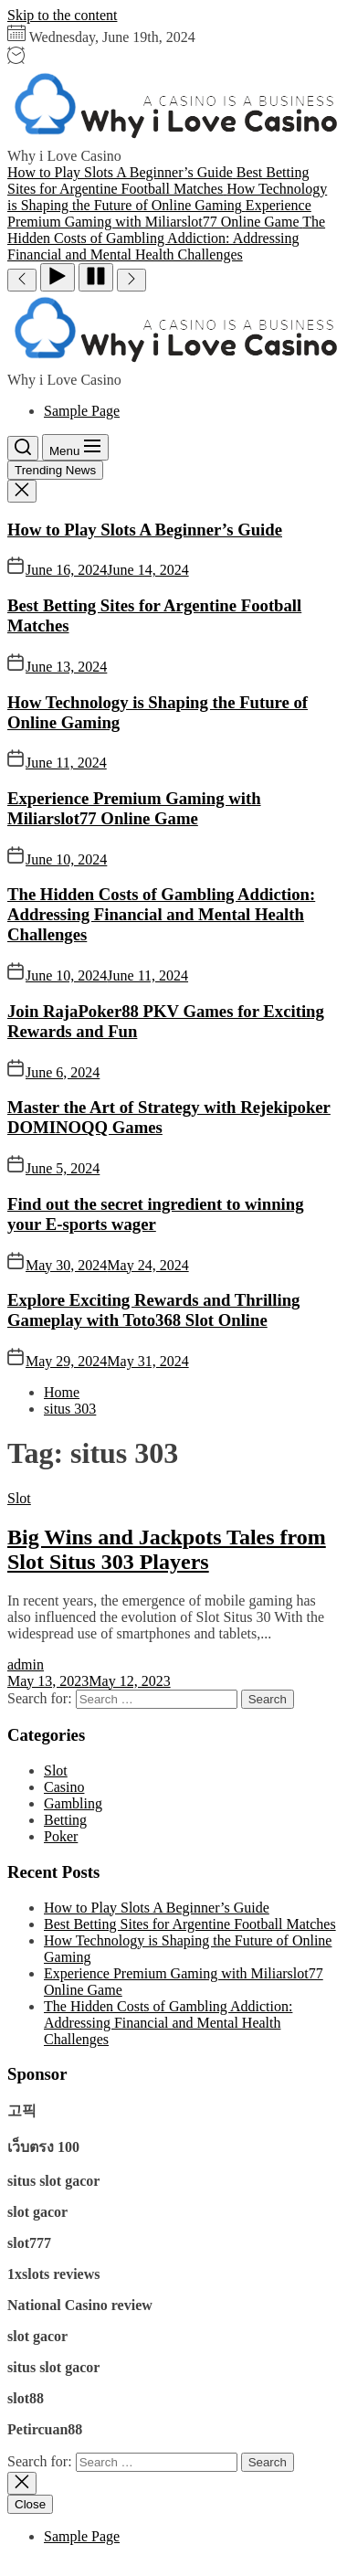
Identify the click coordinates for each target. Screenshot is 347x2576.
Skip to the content (62, 15)
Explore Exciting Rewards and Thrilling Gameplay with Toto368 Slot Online (153, 1310)
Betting (65, 1820)
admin (25, 1664)
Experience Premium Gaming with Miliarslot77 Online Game (134, 808)
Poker (61, 1836)
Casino (64, 1787)
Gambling (73, 1803)
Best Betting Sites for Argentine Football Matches (190, 1924)
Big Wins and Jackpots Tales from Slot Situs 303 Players (166, 1549)
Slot (19, 1498)
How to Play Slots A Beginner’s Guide (144, 529)
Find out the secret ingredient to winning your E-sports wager (155, 1214)
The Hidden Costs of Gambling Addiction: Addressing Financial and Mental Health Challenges (161, 914)
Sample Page (82, 411)
